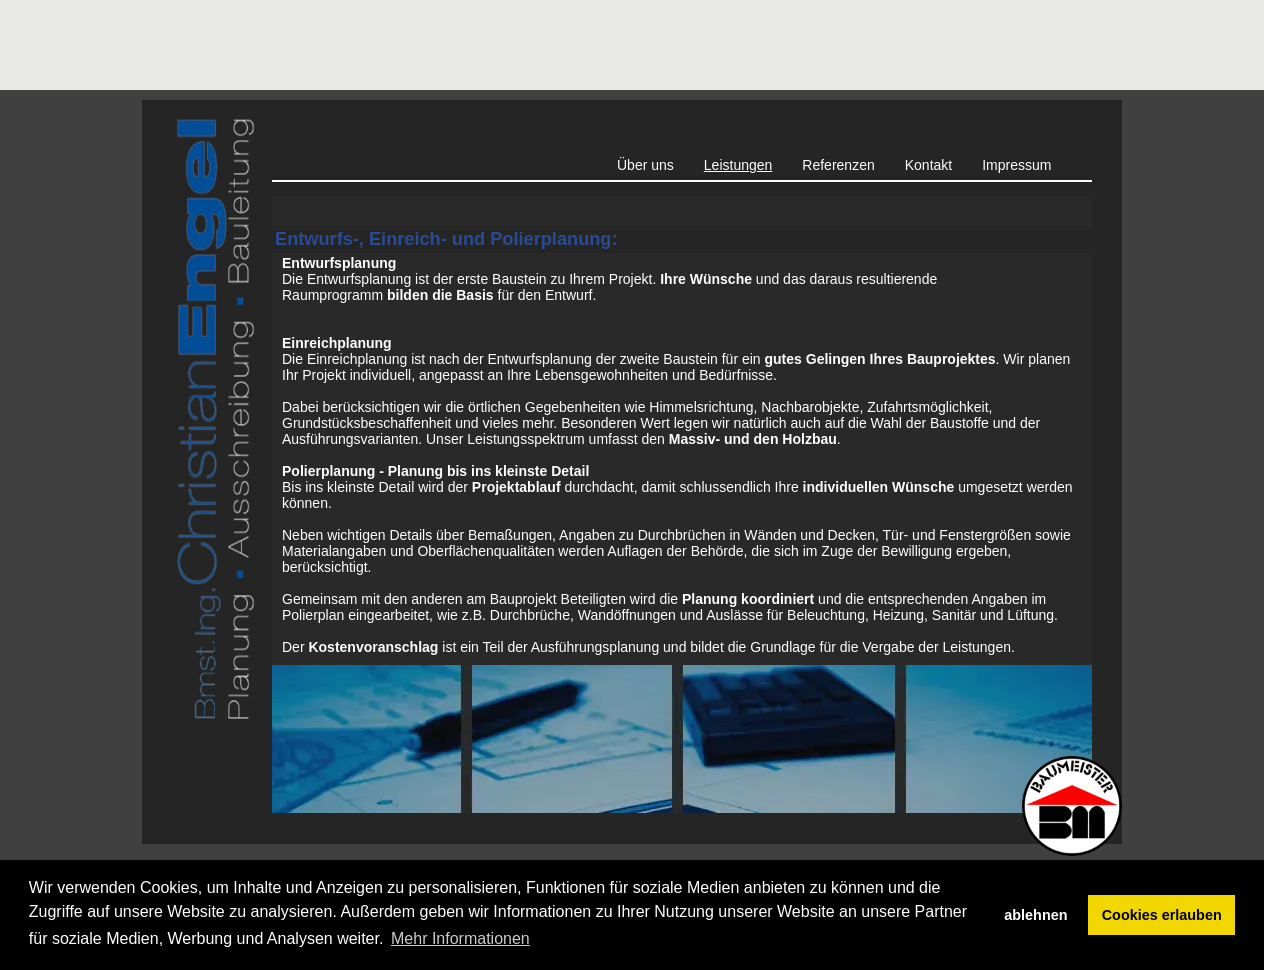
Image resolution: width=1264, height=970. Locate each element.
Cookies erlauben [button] (1162, 915)
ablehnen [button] (1035, 915)
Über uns (645, 165)
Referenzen (838, 165)
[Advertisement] (506, 45)
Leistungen (738, 165)
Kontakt (928, 165)
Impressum (1016, 165)
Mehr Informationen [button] (460, 938)
